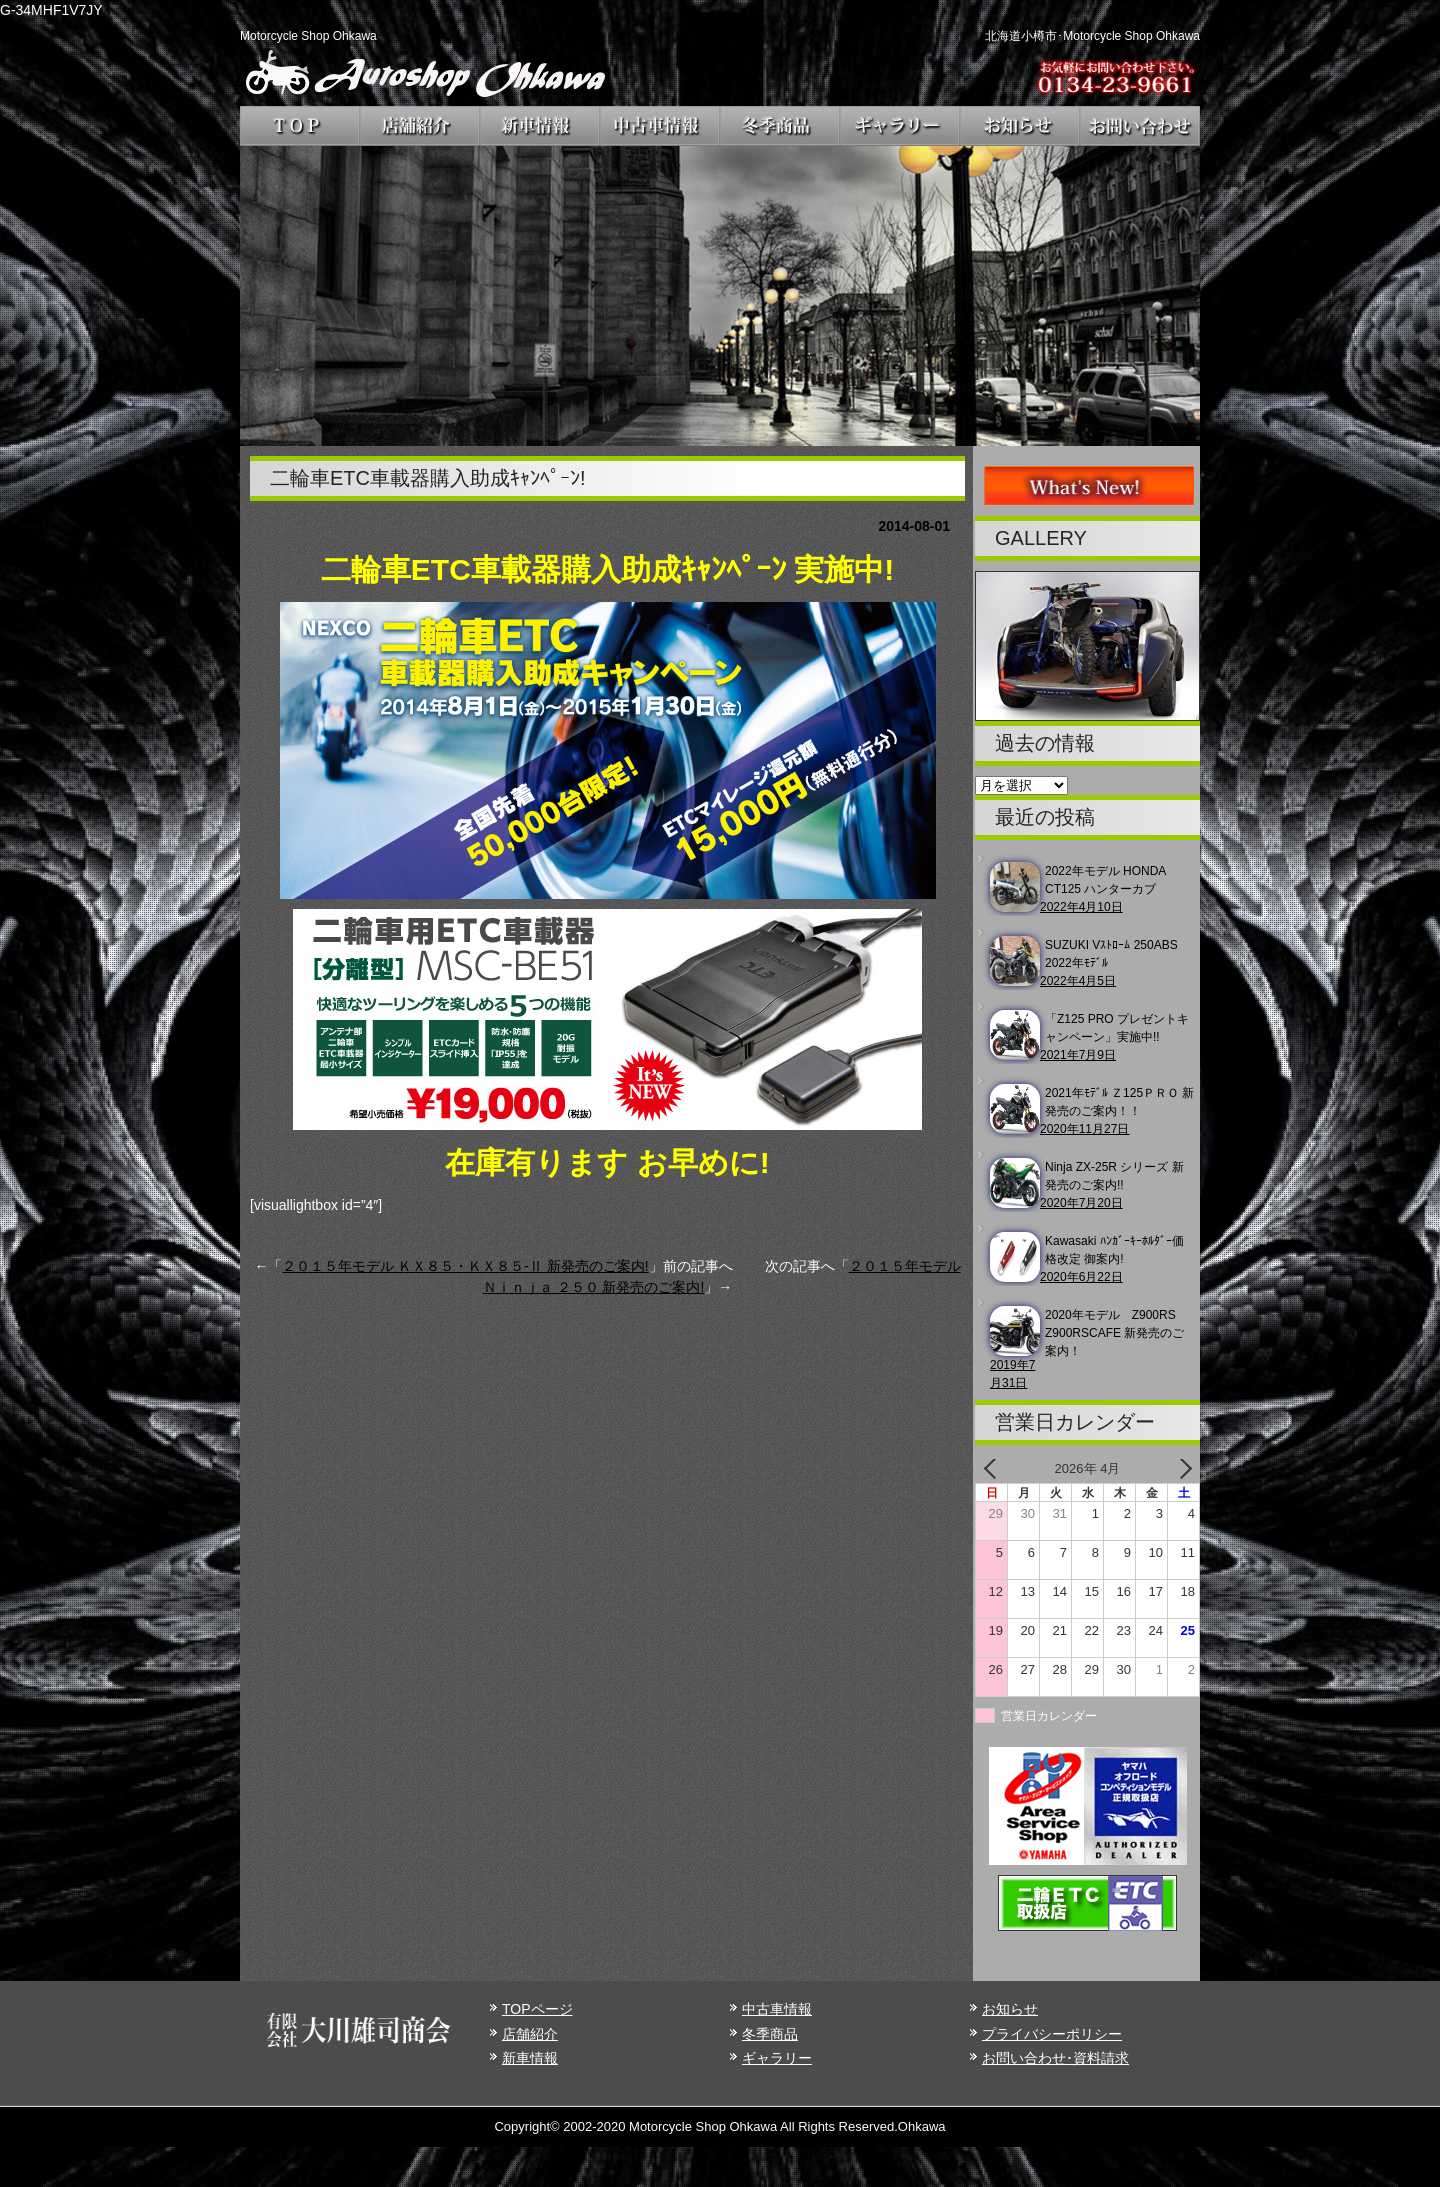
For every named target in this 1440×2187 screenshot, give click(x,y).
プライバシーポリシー (1052, 2034)
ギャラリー (777, 2058)
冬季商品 (770, 2034)
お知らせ (1010, 2009)
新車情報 (530, 2058)
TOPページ (537, 2009)
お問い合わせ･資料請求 (1055, 2058)
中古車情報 (777, 2009)
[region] (720, 296)
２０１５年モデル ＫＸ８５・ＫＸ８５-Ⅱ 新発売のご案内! (465, 1266)
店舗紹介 (530, 2034)
